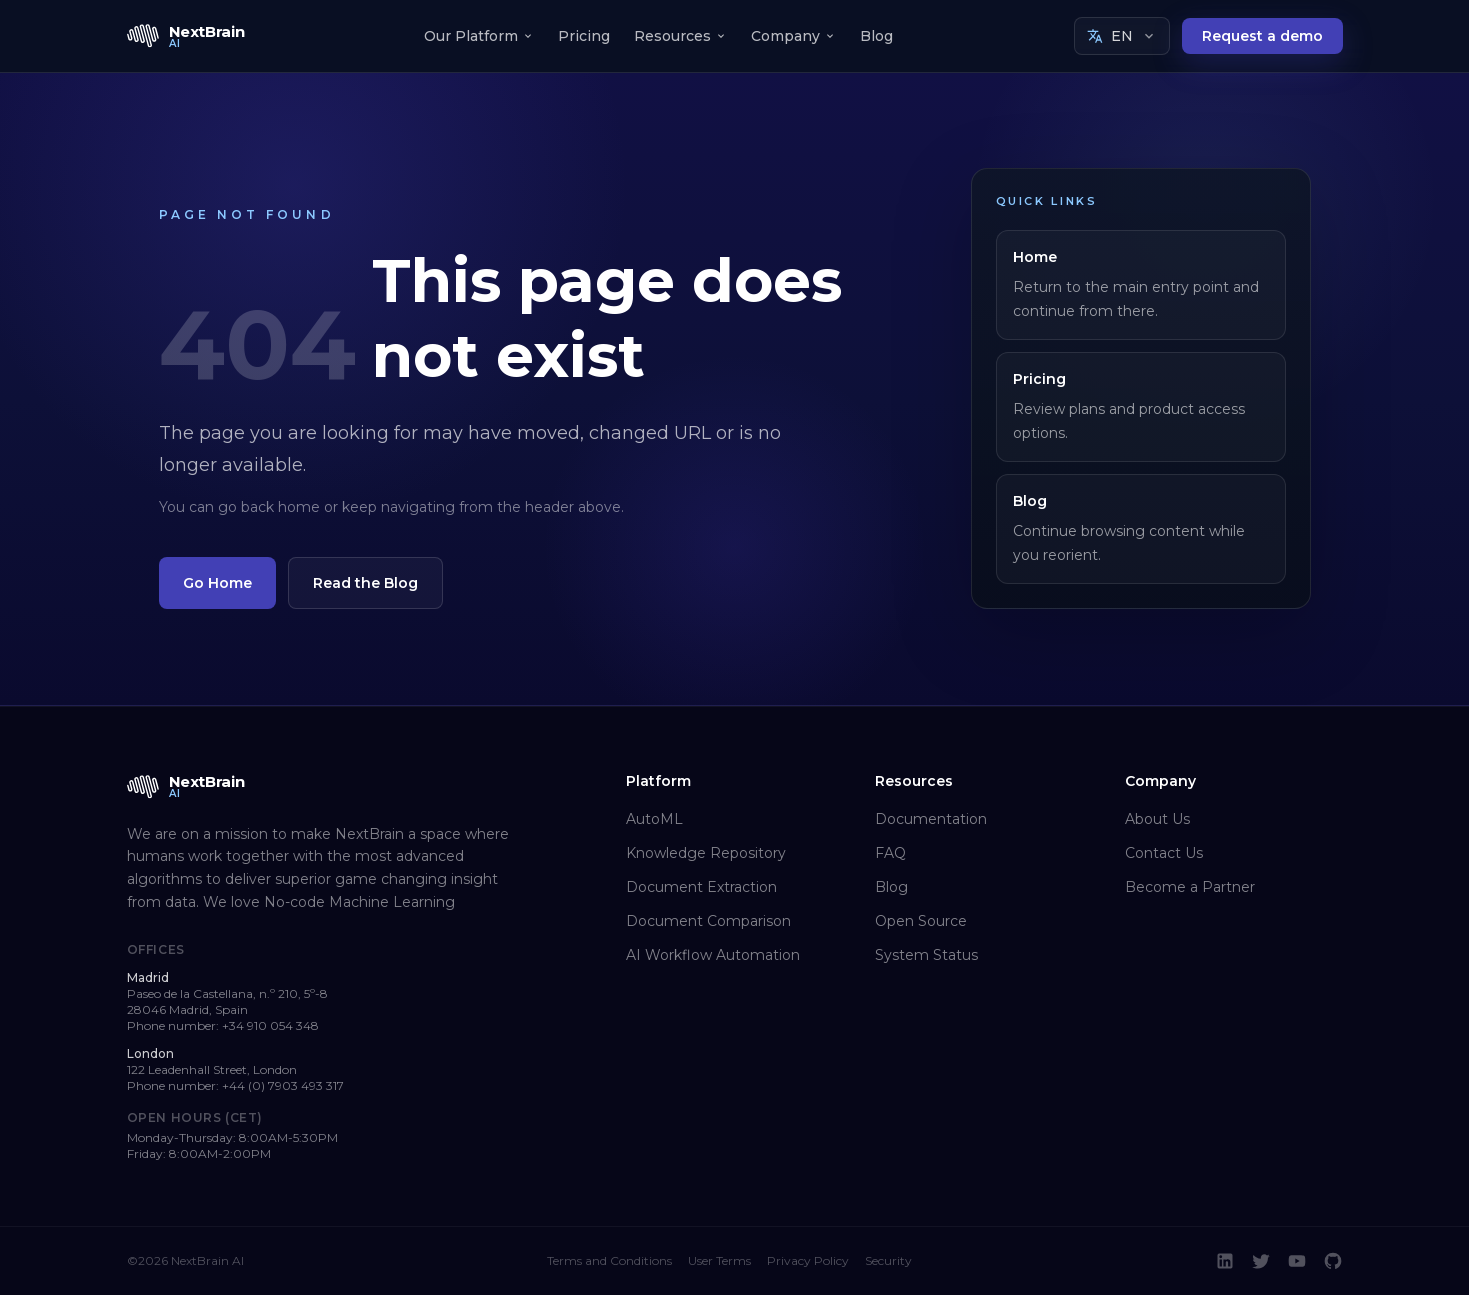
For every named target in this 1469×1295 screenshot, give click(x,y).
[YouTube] (1297, 1261)
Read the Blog (365, 583)
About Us (1157, 819)
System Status (926, 955)
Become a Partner (1190, 887)
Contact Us (1164, 853)
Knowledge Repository (706, 853)
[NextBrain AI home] (186, 36)
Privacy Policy (808, 1260)
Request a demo (1262, 36)
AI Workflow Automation (713, 955)
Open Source (921, 921)
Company (793, 36)
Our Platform (479, 36)
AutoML (654, 819)
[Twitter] (1261, 1261)
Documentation (931, 819)
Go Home (217, 583)
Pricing (584, 36)
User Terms (719, 1260)
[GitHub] (1333, 1261)
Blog (876, 36)
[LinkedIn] (1225, 1261)
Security (888, 1260)
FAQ (890, 853)
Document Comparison (708, 921)
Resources (680, 36)
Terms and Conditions (609, 1260)
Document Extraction (701, 887)
